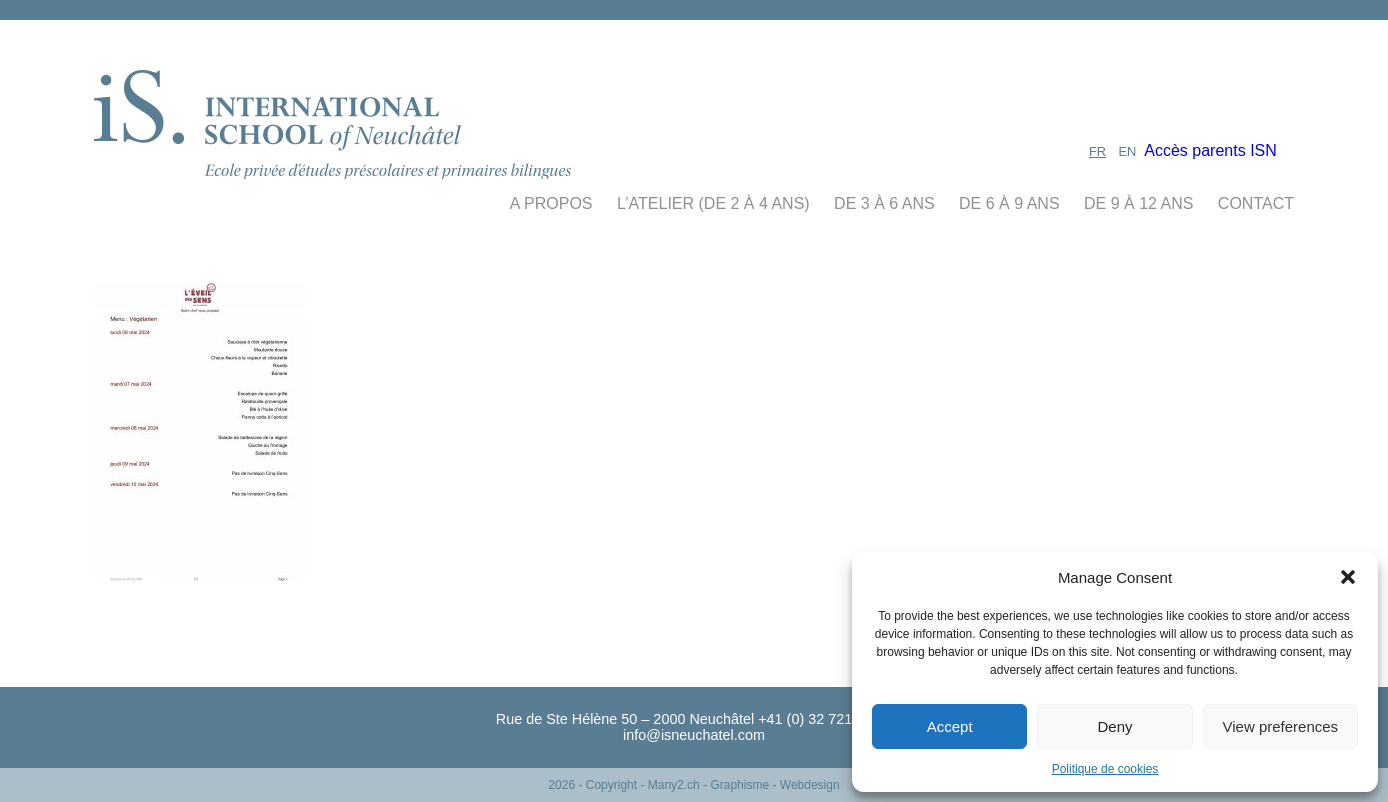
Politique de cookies (1105, 769)
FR (1097, 151)
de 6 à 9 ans (1009, 203)
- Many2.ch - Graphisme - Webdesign (739, 785)
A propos (551, 203)
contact (1256, 203)
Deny (1114, 726)
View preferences (1281, 726)
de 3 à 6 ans (884, 203)
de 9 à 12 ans (1138, 203)
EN (1128, 151)
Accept (950, 726)
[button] (1348, 577)
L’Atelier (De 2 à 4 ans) (713, 203)
